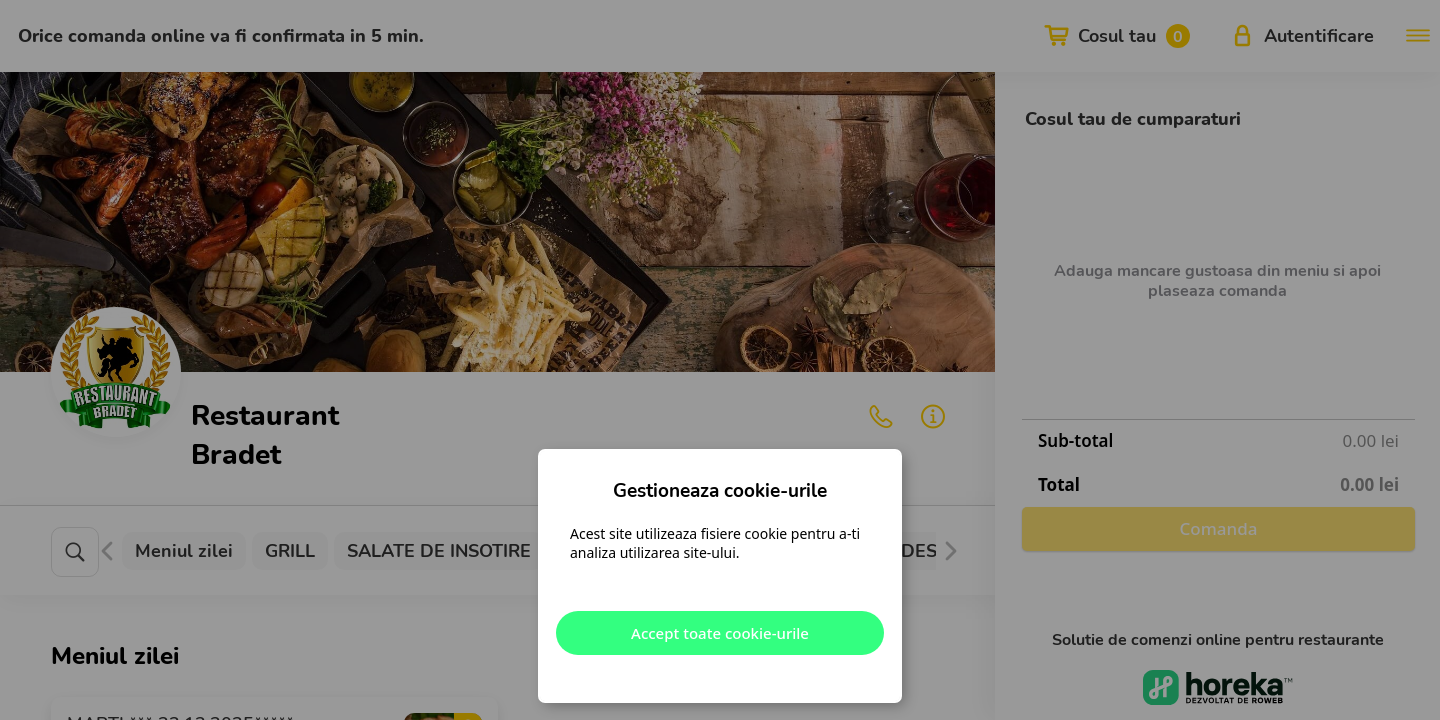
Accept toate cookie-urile (720, 633)
